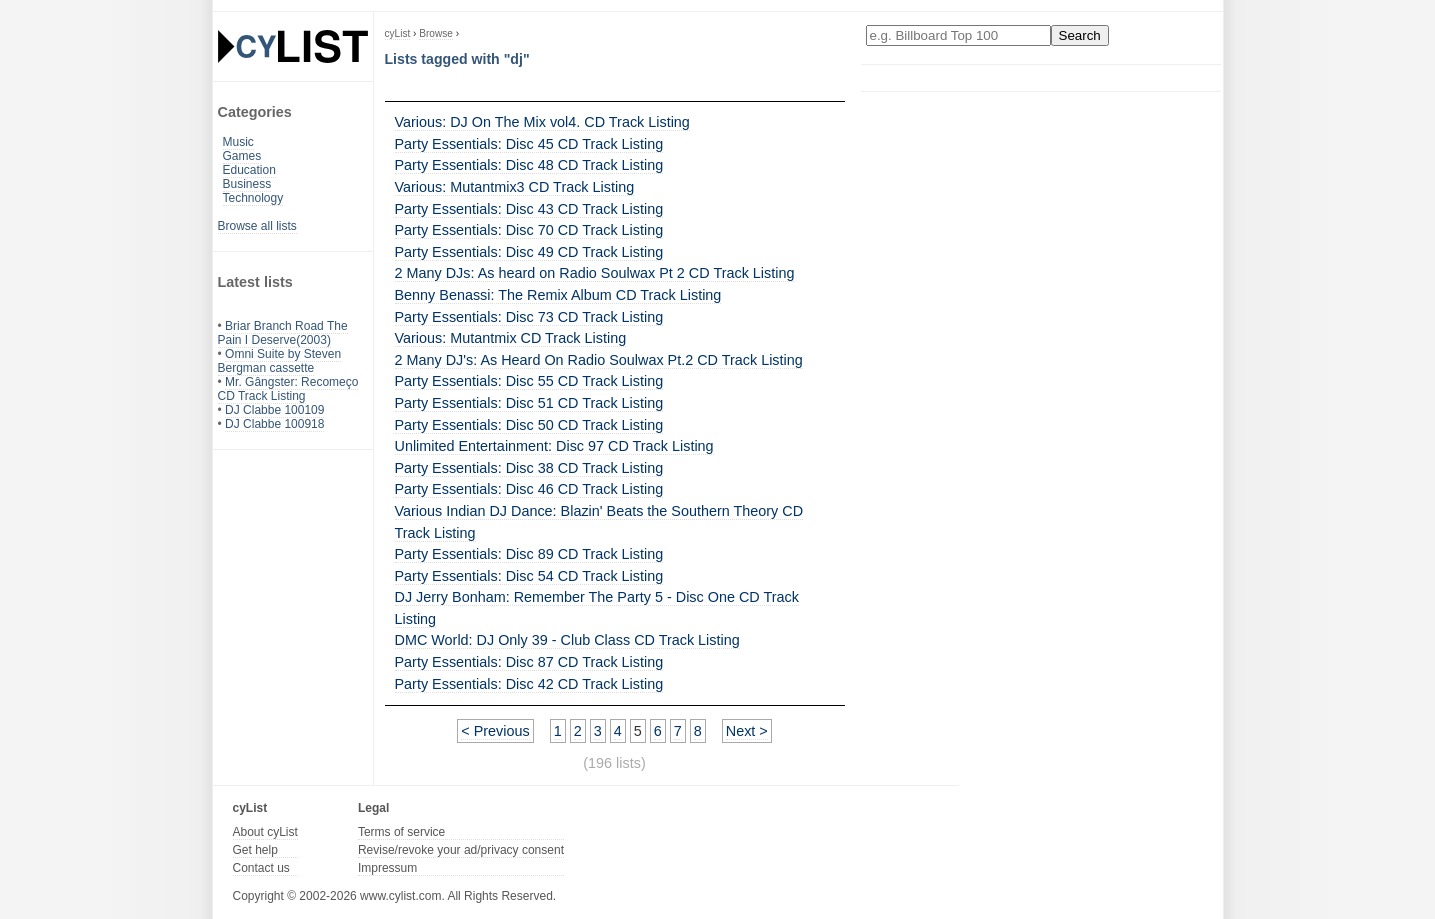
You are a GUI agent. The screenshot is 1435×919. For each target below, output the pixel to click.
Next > (747, 731)
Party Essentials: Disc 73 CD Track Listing (529, 317)
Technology (253, 198)
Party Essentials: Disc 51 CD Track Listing (529, 403)
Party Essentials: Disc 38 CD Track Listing (529, 468)
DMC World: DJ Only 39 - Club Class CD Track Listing (567, 640)
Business (247, 184)
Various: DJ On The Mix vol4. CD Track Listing (542, 122)
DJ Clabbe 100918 (274, 424)
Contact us (261, 868)
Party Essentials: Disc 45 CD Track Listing (529, 144)
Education (249, 170)
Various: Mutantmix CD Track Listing (511, 338)
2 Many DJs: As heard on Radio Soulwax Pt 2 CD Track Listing (595, 273)
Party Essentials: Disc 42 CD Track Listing (529, 684)
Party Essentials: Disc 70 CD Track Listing (529, 230)
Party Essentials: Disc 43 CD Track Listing (529, 209)
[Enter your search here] (958, 35)
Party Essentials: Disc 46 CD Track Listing (529, 489)
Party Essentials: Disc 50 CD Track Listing (529, 425)
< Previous (495, 731)
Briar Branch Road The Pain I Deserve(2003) (283, 333)
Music (238, 142)
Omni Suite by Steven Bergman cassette (280, 361)
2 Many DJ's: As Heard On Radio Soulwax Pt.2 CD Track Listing (599, 360)
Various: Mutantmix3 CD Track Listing (515, 187)
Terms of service (401, 832)
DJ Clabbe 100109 (274, 410)
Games (242, 156)
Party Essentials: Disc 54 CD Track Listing (529, 576)
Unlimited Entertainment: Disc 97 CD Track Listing (554, 446)
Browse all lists (257, 226)
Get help (255, 850)
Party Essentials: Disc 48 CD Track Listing (529, 165)
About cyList (265, 832)
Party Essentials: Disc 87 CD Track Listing (529, 662)
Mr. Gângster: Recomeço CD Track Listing (288, 389)
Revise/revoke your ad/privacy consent (461, 850)
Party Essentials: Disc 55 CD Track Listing (529, 381)
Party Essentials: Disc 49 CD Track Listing (529, 252)
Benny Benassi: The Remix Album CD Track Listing (558, 295)
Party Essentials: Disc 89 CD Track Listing (529, 554)
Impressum (387, 868)
